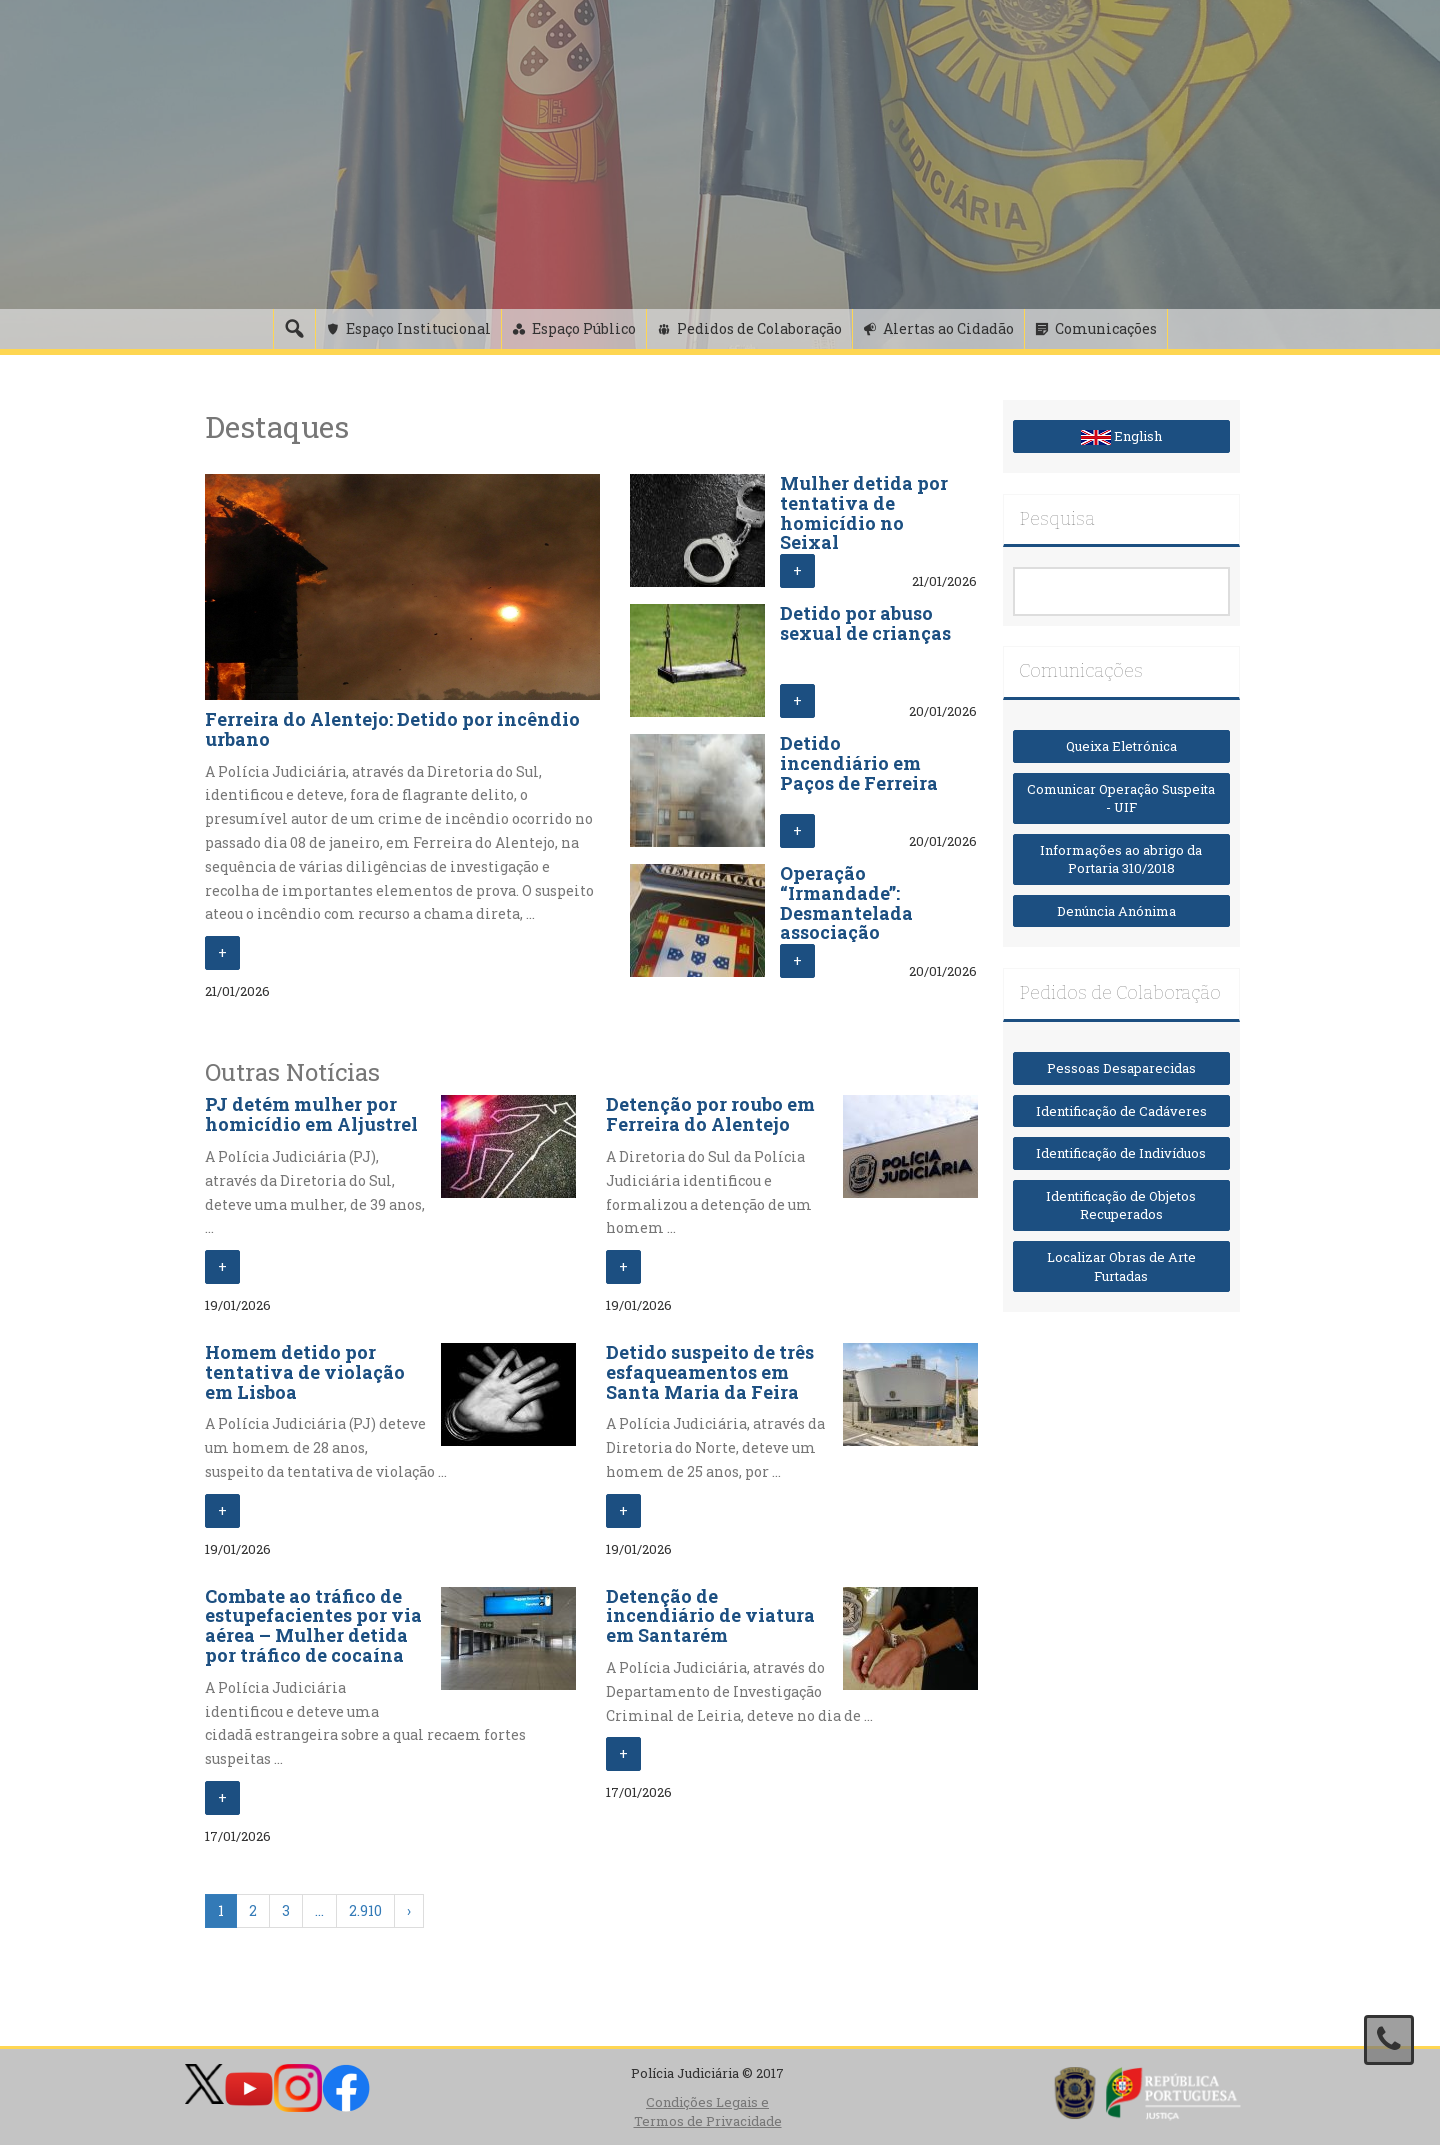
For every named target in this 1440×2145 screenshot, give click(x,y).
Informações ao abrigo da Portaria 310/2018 (1121, 859)
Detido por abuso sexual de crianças (865, 623)
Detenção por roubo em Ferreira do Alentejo (710, 1114)
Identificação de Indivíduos (1121, 1153)
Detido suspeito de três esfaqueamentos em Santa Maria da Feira (710, 1372)
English (1121, 436)
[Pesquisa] (294, 329)
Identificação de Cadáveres (1121, 1111)
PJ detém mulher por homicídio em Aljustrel (311, 1114)
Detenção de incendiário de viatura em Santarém (710, 1616)
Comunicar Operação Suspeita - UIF (1121, 798)
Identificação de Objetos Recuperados (1121, 1205)
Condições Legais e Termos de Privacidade (708, 2111)
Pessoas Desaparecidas (1121, 1068)
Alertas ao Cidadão (948, 328)
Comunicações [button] (1106, 328)
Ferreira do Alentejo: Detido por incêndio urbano (392, 729)
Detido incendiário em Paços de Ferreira (859, 763)
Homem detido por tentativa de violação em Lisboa (305, 1372)
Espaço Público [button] (584, 328)
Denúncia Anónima (1121, 911)
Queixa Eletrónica (1121, 746)
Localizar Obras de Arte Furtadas (1121, 1266)
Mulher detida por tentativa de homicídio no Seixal (864, 512)
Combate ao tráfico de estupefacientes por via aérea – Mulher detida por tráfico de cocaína (313, 1625)
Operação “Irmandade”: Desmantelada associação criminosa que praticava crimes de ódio (858, 932)
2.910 (365, 1910)
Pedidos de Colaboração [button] (759, 328)
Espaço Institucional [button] (418, 328)
